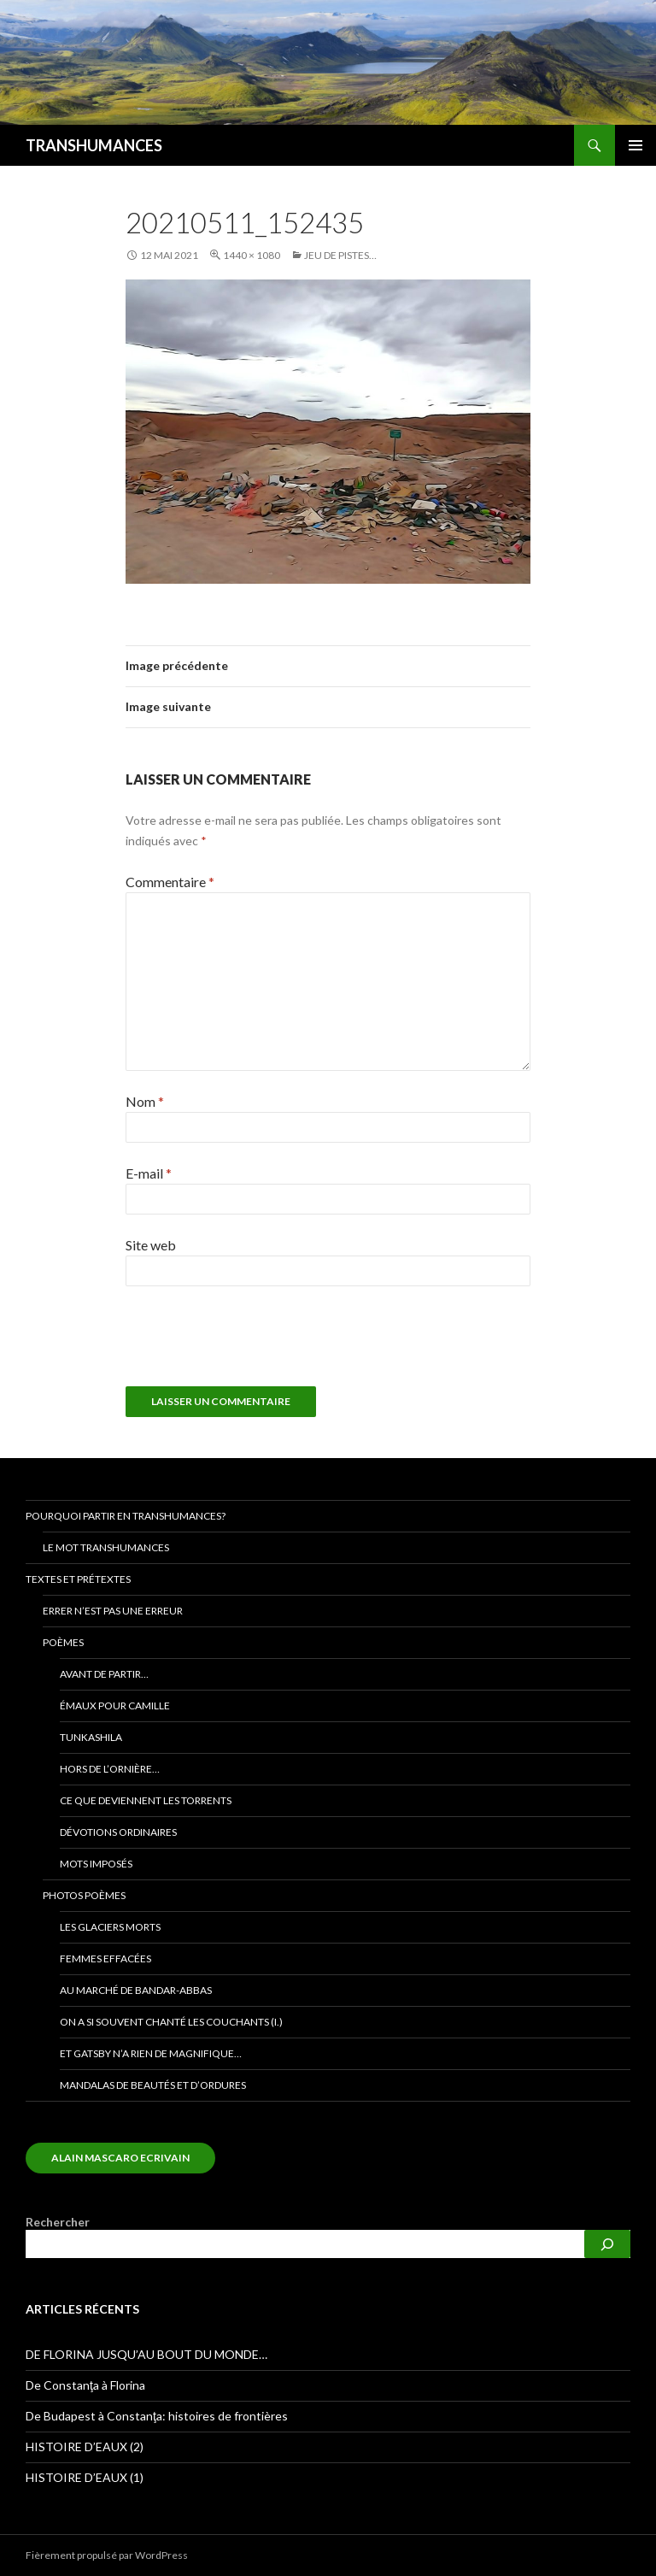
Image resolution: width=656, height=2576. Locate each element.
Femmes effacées (105, 1958)
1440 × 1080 (251, 255)
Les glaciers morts (110, 1926)
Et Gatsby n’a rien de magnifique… (151, 2053)
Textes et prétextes (78, 1579)
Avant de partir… (104, 1673)
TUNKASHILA (91, 1737)
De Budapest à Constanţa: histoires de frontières (157, 2415)
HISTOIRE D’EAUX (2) (85, 2446)
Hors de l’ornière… (110, 1768)
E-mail (149, 1173)
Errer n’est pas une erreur (113, 1610)
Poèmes (63, 1642)
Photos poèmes (84, 1895)
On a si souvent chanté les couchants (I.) (171, 2021)
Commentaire (170, 881)
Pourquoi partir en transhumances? (126, 1515)
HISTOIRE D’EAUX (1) (85, 2477)
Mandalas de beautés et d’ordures (153, 2085)
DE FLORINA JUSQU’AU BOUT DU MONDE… (146, 2354)
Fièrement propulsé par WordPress (107, 2555)
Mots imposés (96, 1863)
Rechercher (58, 2221)
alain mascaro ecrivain (120, 2157)
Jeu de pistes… (340, 255)
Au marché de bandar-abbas (136, 1990)
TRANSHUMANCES (94, 145)
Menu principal (635, 145)
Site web (151, 1245)
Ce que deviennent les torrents (145, 1800)
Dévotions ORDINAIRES (118, 1832)
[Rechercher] (607, 2244)
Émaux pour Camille (115, 1705)
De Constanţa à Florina (85, 2385)
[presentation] (242, 1344)
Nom (145, 1101)
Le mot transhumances (106, 1547)
